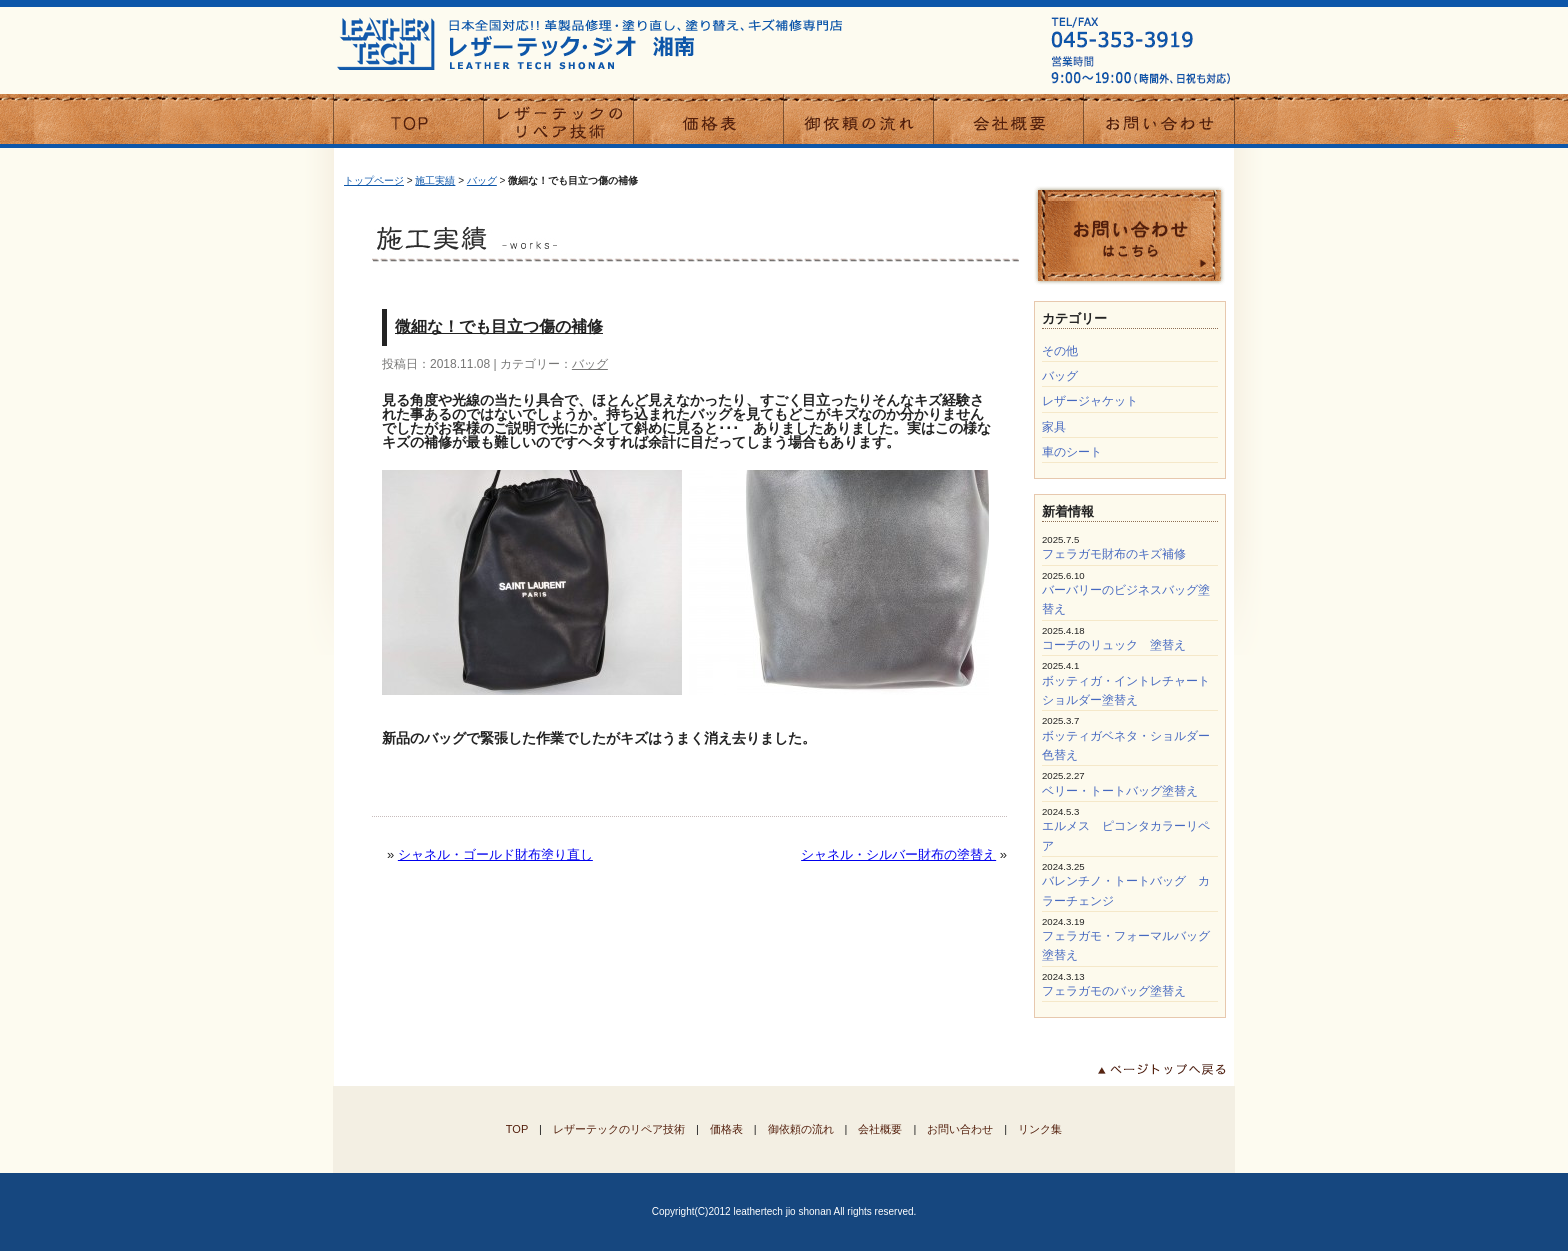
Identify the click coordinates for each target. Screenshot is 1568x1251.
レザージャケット (1090, 401)
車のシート (1072, 452)
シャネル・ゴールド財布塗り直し (495, 854)
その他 (1060, 351)
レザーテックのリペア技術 (619, 1129)
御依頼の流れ (801, 1129)
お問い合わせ (960, 1129)
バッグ (482, 180)
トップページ (374, 180)
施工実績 (435, 180)
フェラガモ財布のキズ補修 (1114, 554)
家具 (1054, 427)
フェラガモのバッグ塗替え (1114, 991)
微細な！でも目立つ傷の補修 (499, 326)
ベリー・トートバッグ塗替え (1120, 791)
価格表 (726, 1129)
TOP (517, 1129)
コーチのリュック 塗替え (1114, 645)
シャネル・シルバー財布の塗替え (898, 854)
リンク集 (1040, 1129)
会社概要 (880, 1129)
